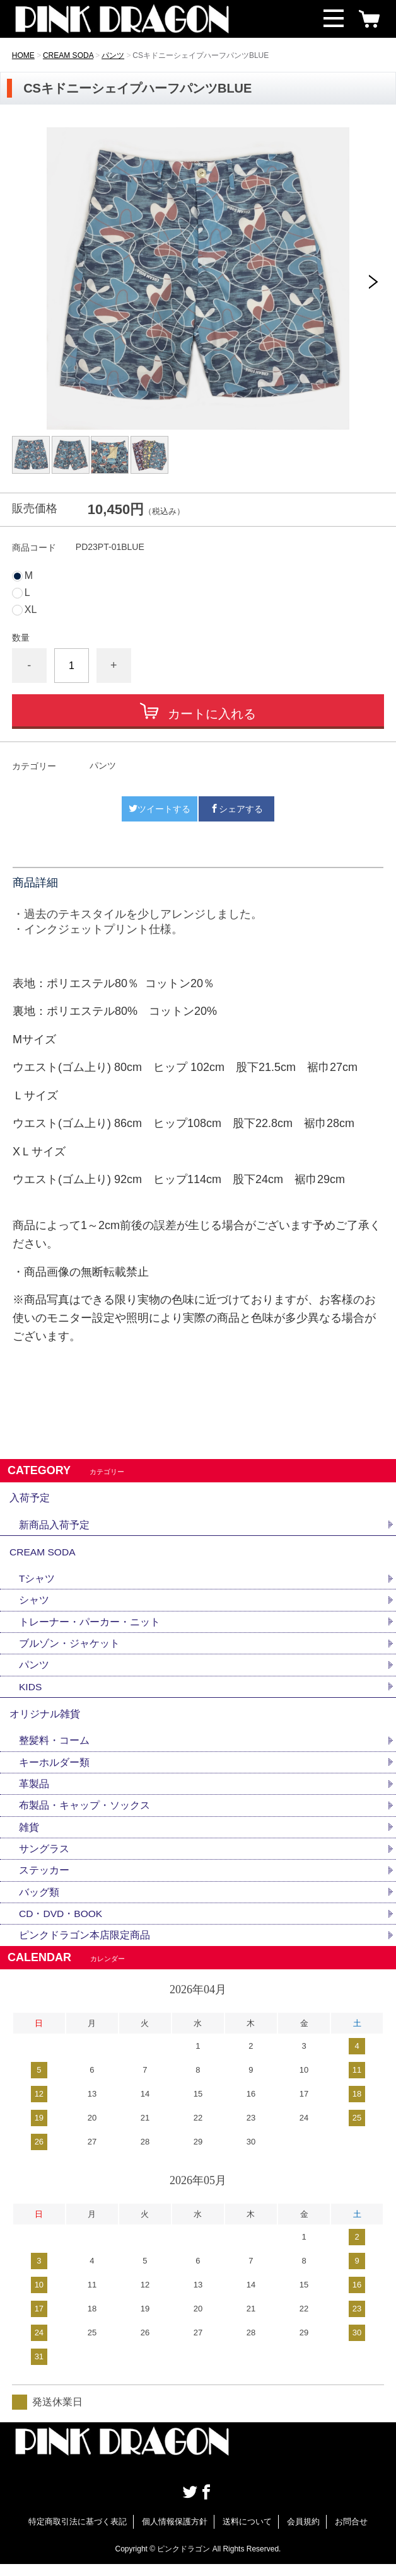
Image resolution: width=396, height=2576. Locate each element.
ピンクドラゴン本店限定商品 (84, 1947)
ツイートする (159, 809)
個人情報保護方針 (174, 2534)
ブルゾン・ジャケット (69, 1649)
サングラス (44, 1859)
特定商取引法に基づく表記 (77, 2534)
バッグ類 (39, 1903)
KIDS (30, 1693)
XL (31, 610)
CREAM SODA (68, 55)
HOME (23, 55)
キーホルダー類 (54, 1771)
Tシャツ (37, 1582)
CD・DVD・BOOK (61, 1925)
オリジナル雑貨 (44, 1721)
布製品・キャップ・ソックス (84, 1815)
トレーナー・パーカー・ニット (89, 1627)
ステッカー (44, 1881)
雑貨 (29, 1837)
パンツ (113, 55)
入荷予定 (29, 1499)
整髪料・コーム (54, 1749)
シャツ (34, 1605)
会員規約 (303, 2534)
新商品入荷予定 (54, 1526)
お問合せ (351, 2534)
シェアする (236, 809)
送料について (247, 2534)
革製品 (34, 1793)
